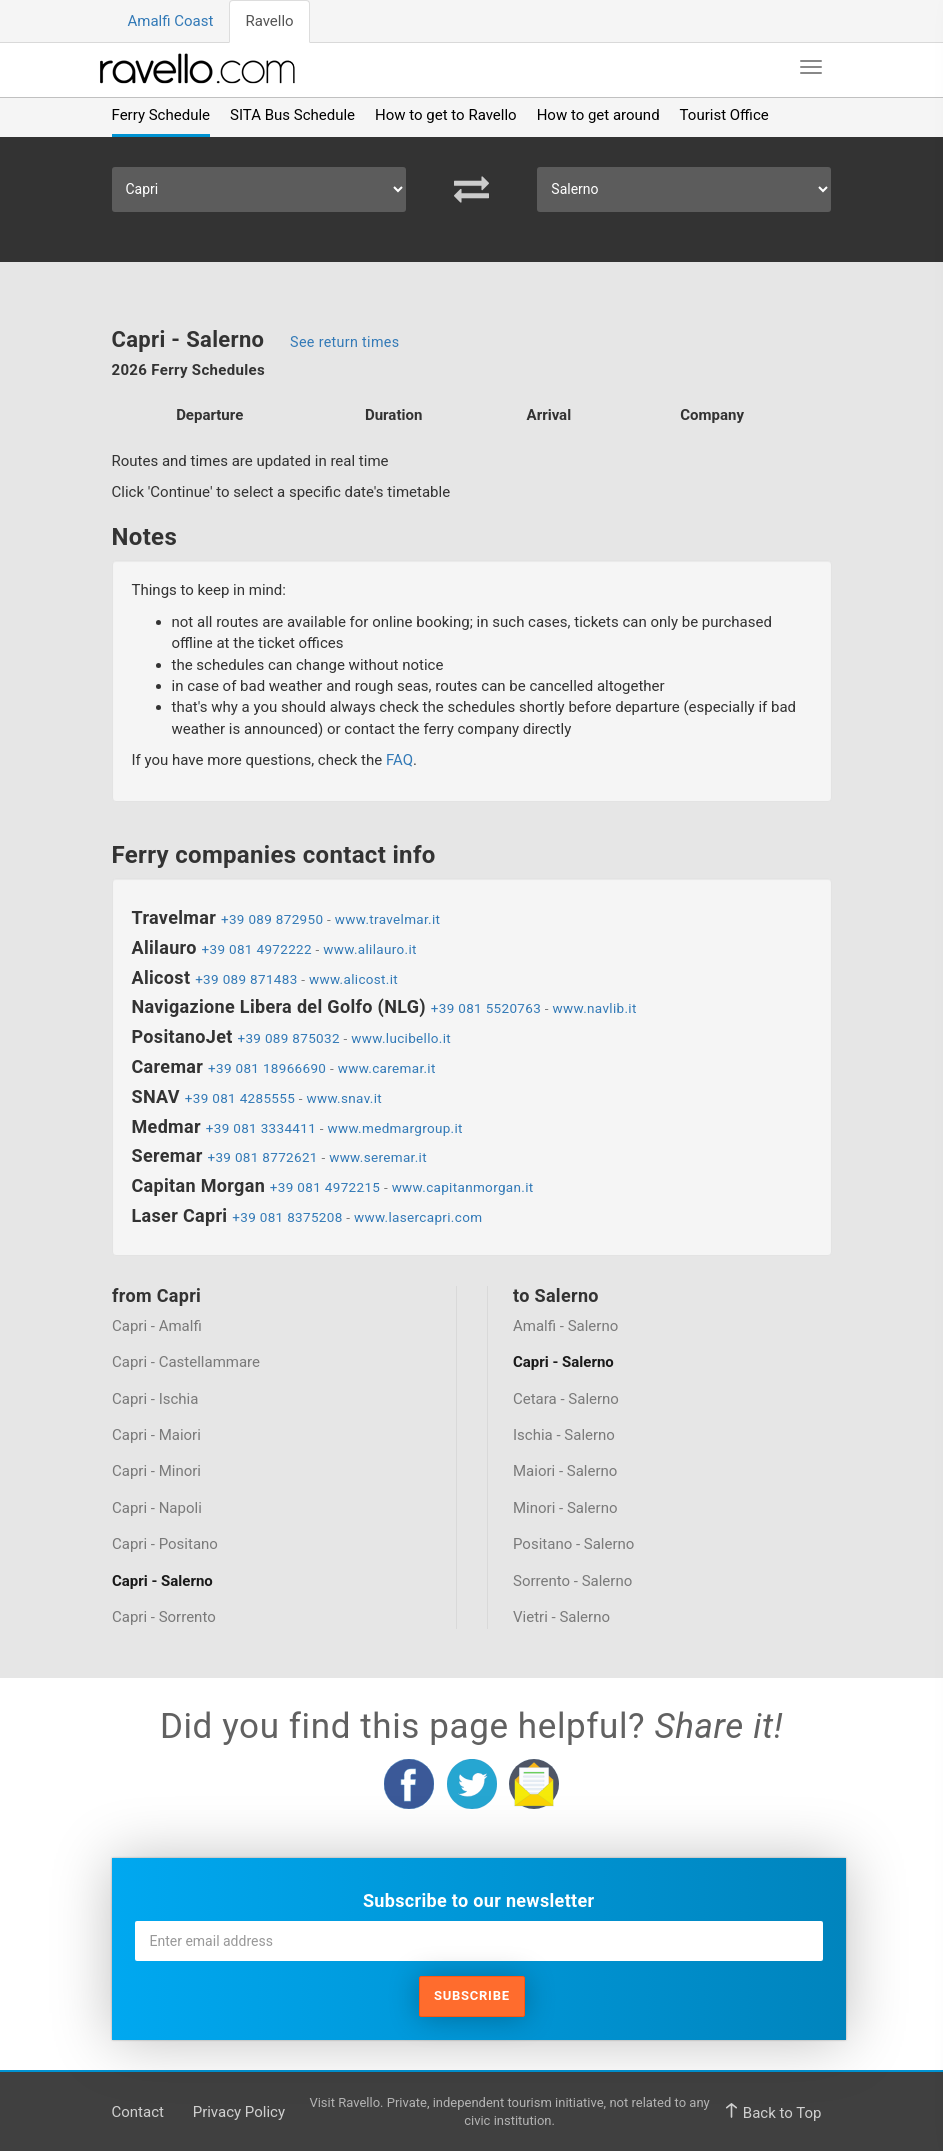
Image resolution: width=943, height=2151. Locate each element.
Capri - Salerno (162, 1581)
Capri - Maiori (156, 1435)
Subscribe (472, 1995)
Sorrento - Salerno (572, 1581)
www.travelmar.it (388, 919)
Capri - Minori (156, 1471)
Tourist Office (724, 115)
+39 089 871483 (246, 979)
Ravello (269, 21)
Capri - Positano (165, 1544)
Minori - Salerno (565, 1508)
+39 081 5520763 (486, 1008)
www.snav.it (345, 1098)
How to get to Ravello (446, 115)
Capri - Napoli (157, 1508)
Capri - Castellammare (186, 1362)
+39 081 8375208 (287, 1217)
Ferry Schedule (161, 115)
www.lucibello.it (401, 1038)
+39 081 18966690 (267, 1068)
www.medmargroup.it (395, 1128)
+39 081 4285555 (240, 1098)
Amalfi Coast (171, 21)
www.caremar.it (387, 1068)
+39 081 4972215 (325, 1187)
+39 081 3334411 (261, 1128)
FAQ (399, 760)
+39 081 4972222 (257, 949)
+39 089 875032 (288, 1038)
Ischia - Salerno (564, 1435)
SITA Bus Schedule (292, 115)
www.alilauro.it (370, 949)
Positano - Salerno (573, 1544)
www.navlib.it (595, 1008)
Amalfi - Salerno (565, 1326)
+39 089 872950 (272, 919)
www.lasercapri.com (418, 1217)
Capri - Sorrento (164, 1617)
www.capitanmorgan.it (463, 1187)
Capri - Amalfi (157, 1326)
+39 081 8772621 (262, 1157)
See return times (344, 342)
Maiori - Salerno (565, 1471)
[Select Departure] (259, 189)
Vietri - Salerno (561, 1617)
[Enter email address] (479, 1941)
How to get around (598, 115)
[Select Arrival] (684, 189)
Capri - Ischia (155, 1398)
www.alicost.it (353, 979)
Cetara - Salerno (566, 1398)
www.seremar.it (378, 1157)
